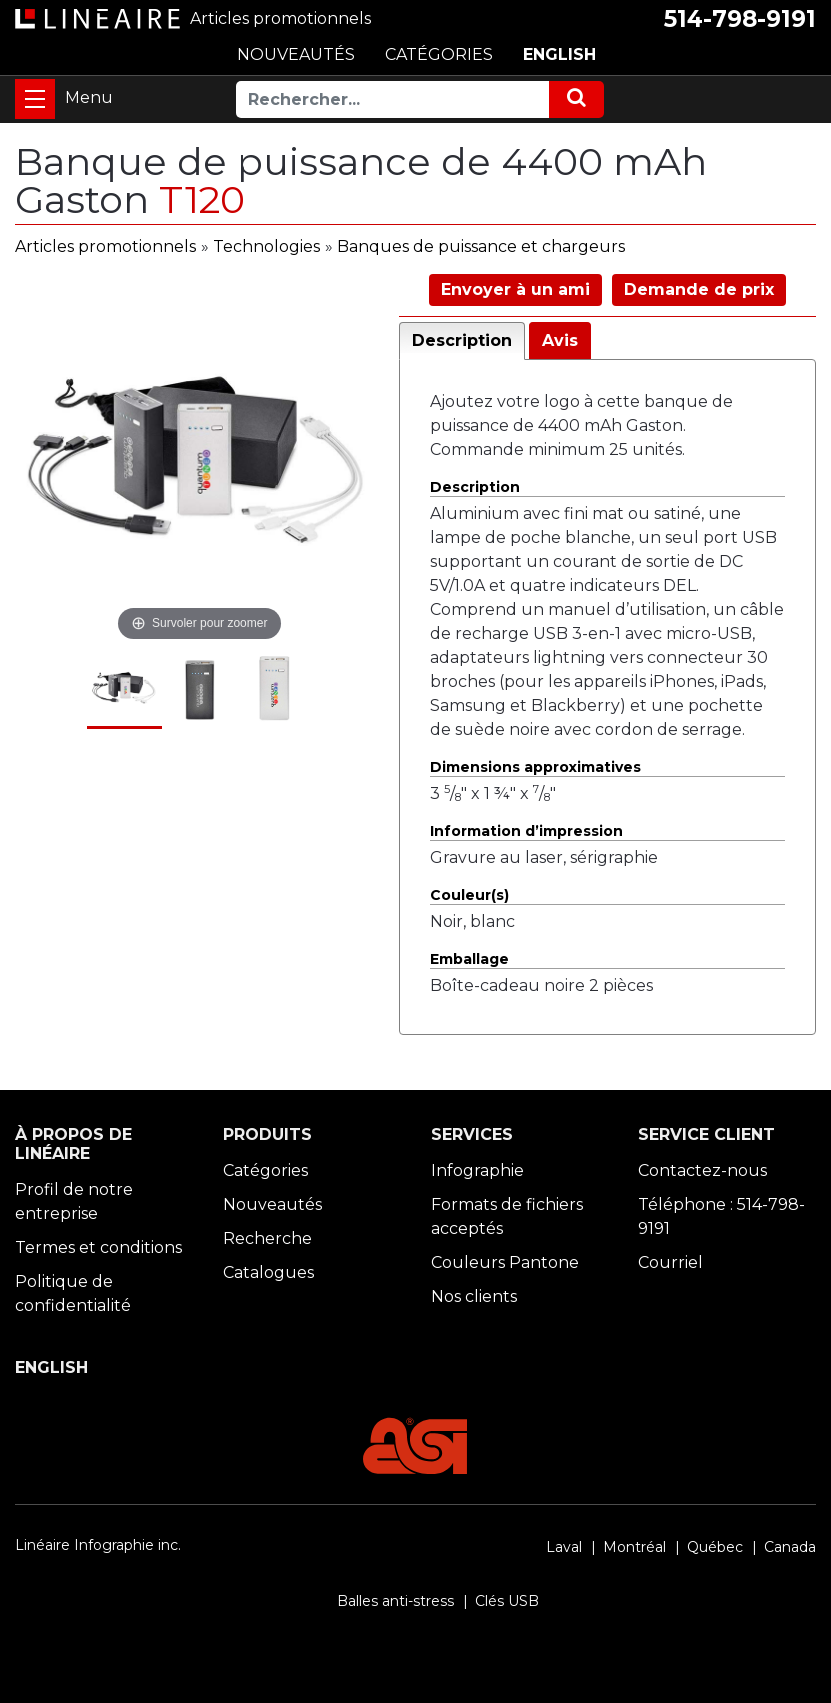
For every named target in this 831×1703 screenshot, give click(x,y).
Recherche (267, 1238)
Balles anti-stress (395, 1601)
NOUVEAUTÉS (296, 54)
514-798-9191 (740, 19)
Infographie (477, 1170)
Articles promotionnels (105, 246)
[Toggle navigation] (35, 99)
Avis (560, 340)
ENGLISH (559, 54)
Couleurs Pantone (505, 1262)
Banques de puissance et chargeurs (481, 246)
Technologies (266, 246)
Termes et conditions (98, 1247)
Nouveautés (272, 1204)
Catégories (265, 1170)
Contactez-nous (702, 1170)
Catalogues (268, 1272)
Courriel (670, 1262)
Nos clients (474, 1296)
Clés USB (507, 1601)
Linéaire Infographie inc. (98, 1545)
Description (462, 340)
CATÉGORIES (439, 54)
